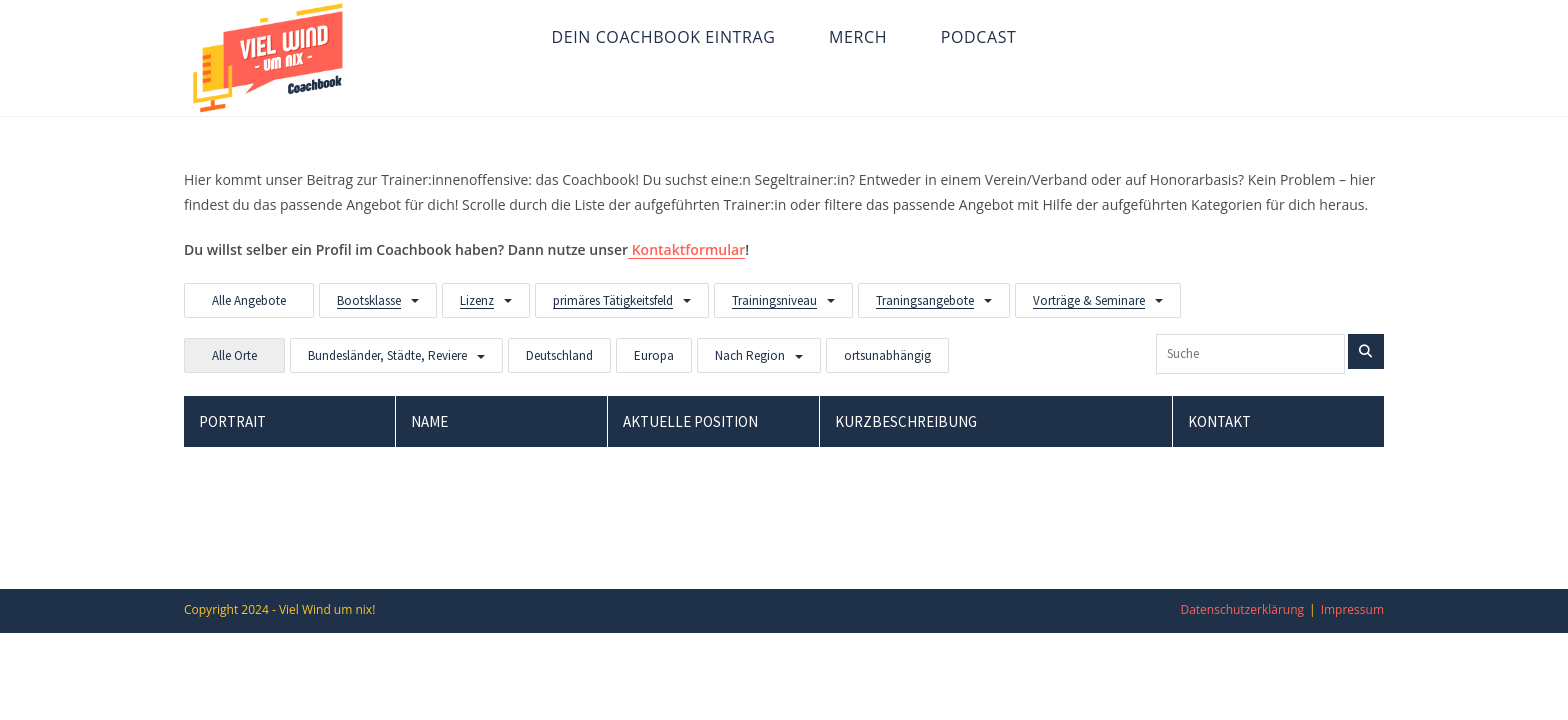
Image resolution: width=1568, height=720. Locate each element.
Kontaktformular (686, 249)
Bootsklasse (369, 300)
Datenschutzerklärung (1242, 609)
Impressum (1352, 609)
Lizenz (477, 300)
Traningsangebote (925, 300)
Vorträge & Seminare (1089, 300)
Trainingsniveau (774, 300)
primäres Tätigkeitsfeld (613, 300)
